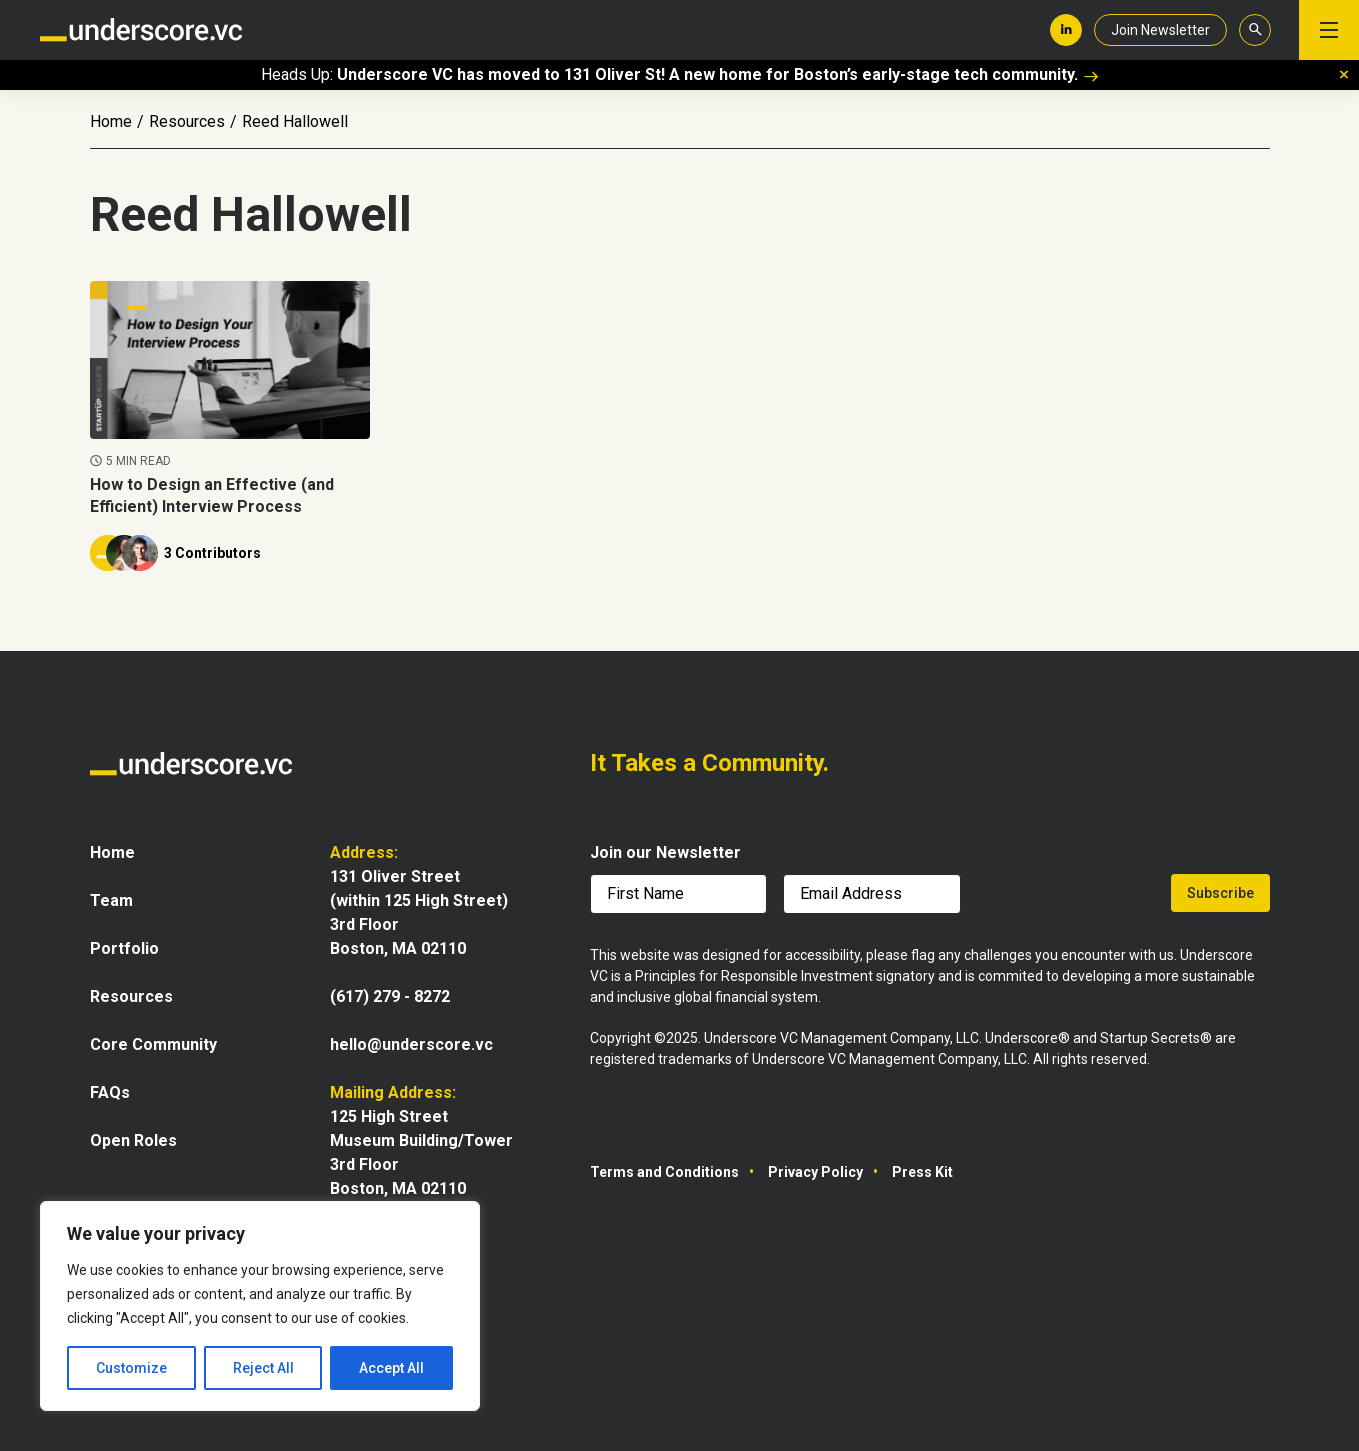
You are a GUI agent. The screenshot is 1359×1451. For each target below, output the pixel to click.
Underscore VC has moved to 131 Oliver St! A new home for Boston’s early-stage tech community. (718, 74)
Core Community (153, 1044)
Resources (187, 121)
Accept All (391, 1368)
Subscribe (1220, 893)
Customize (131, 1368)
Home (111, 121)
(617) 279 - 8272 (390, 996)
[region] (260, 1306)
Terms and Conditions (664, 1172)
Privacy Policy (815, 1172)
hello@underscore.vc (411, 1044)
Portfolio (124, 948)
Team (111, 900)
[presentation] (1068, 897)
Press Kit (922, 1172)
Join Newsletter (1160, 30)
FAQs (110, 1092)
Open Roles (133, 1140)
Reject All (263, 1368)
